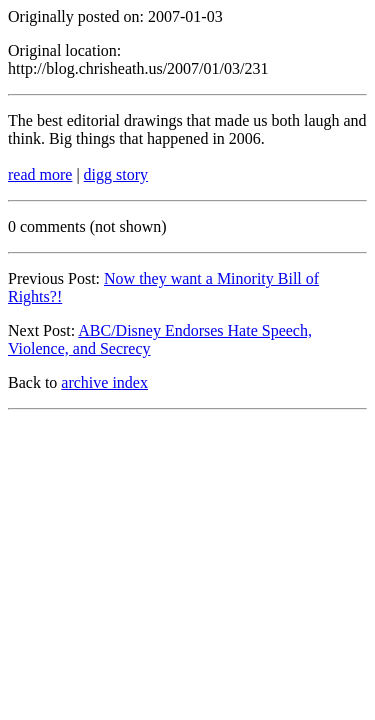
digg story (116, 174)
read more (40, 174)
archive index (104, 382)
